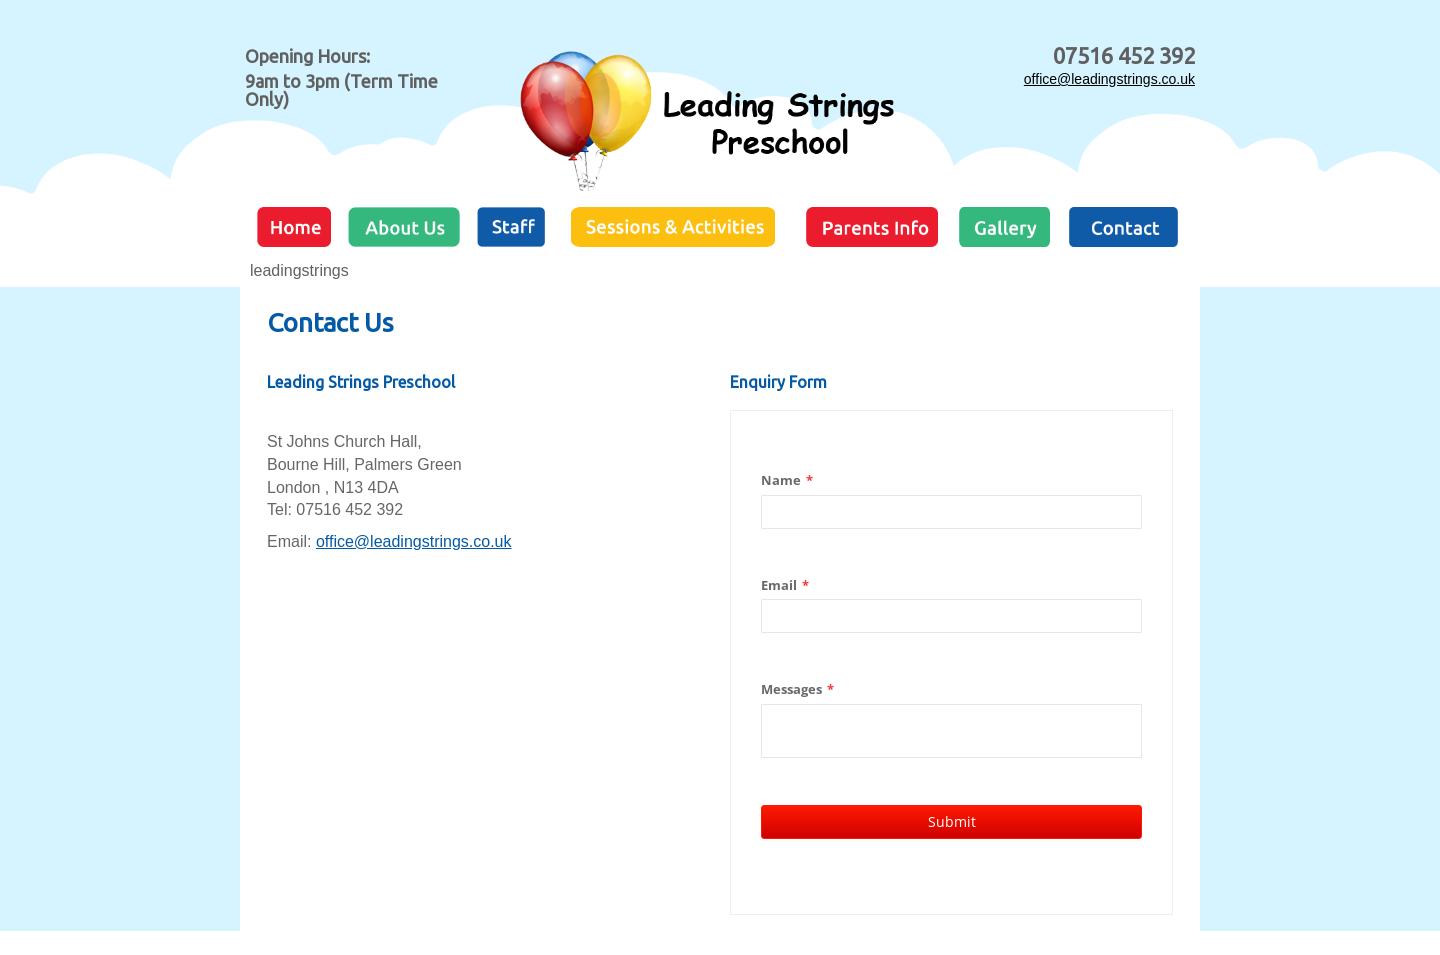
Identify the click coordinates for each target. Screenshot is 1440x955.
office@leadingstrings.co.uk (1109, 79)
